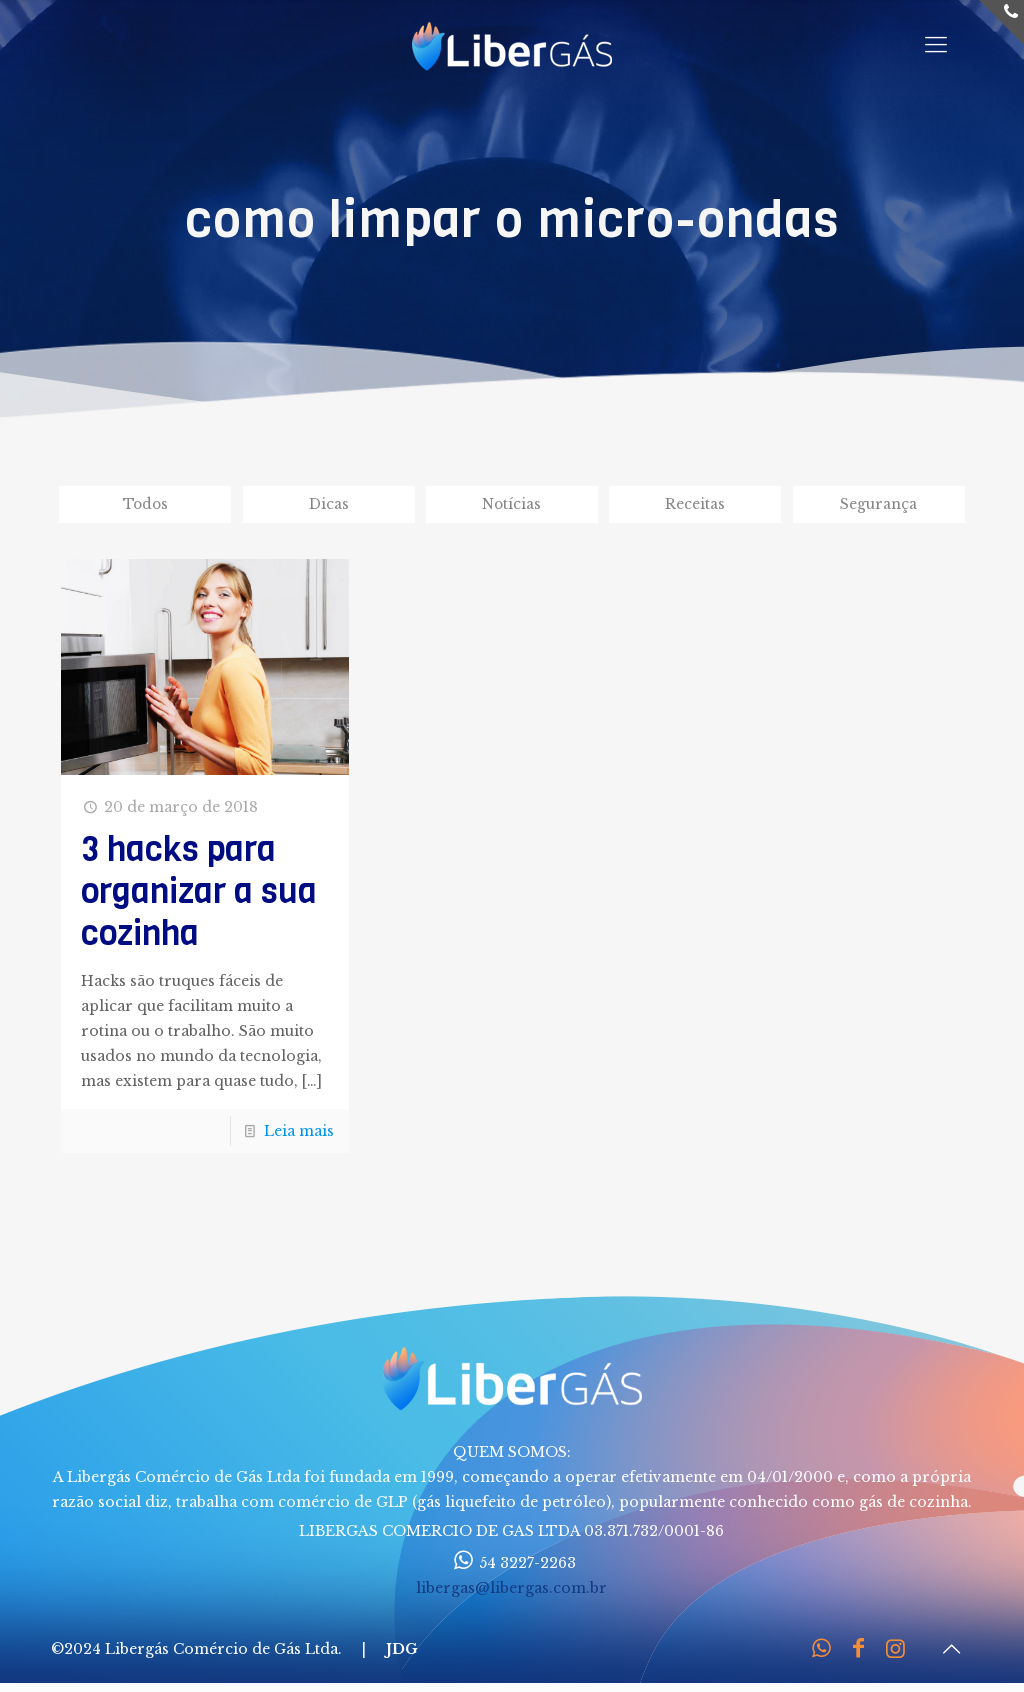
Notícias (511, 505)
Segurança (878, 505)
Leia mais (299, 1133)
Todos (145, 505)
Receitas (695, 505)
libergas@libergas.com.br (511, 1590)
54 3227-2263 (512, 1565)
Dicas (329, 505)
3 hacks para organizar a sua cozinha (199, 893)
